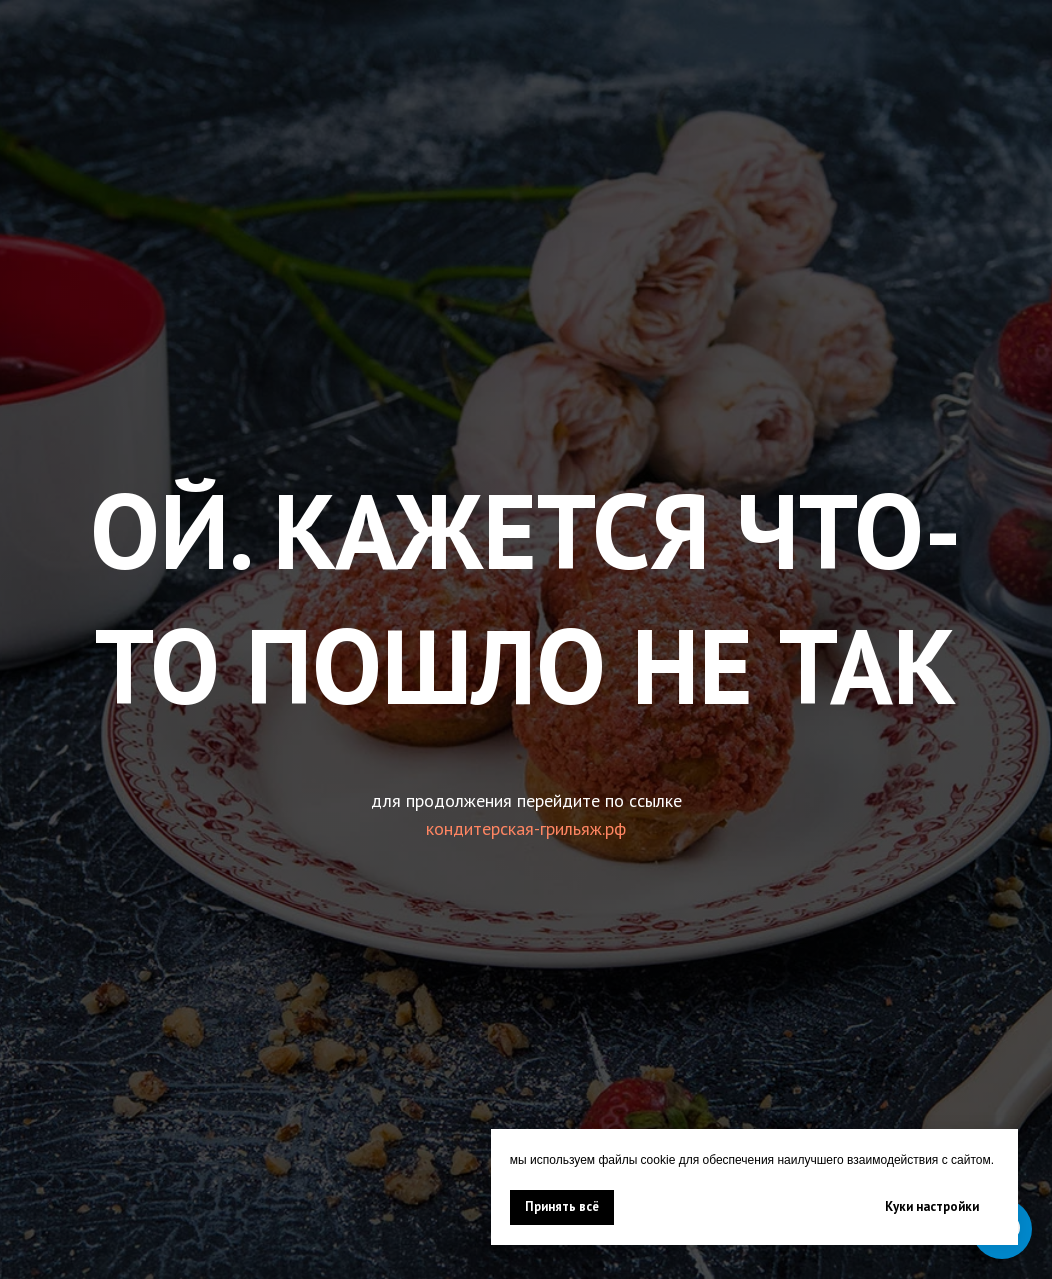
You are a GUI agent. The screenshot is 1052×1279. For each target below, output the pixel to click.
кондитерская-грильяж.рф (526, 828)
